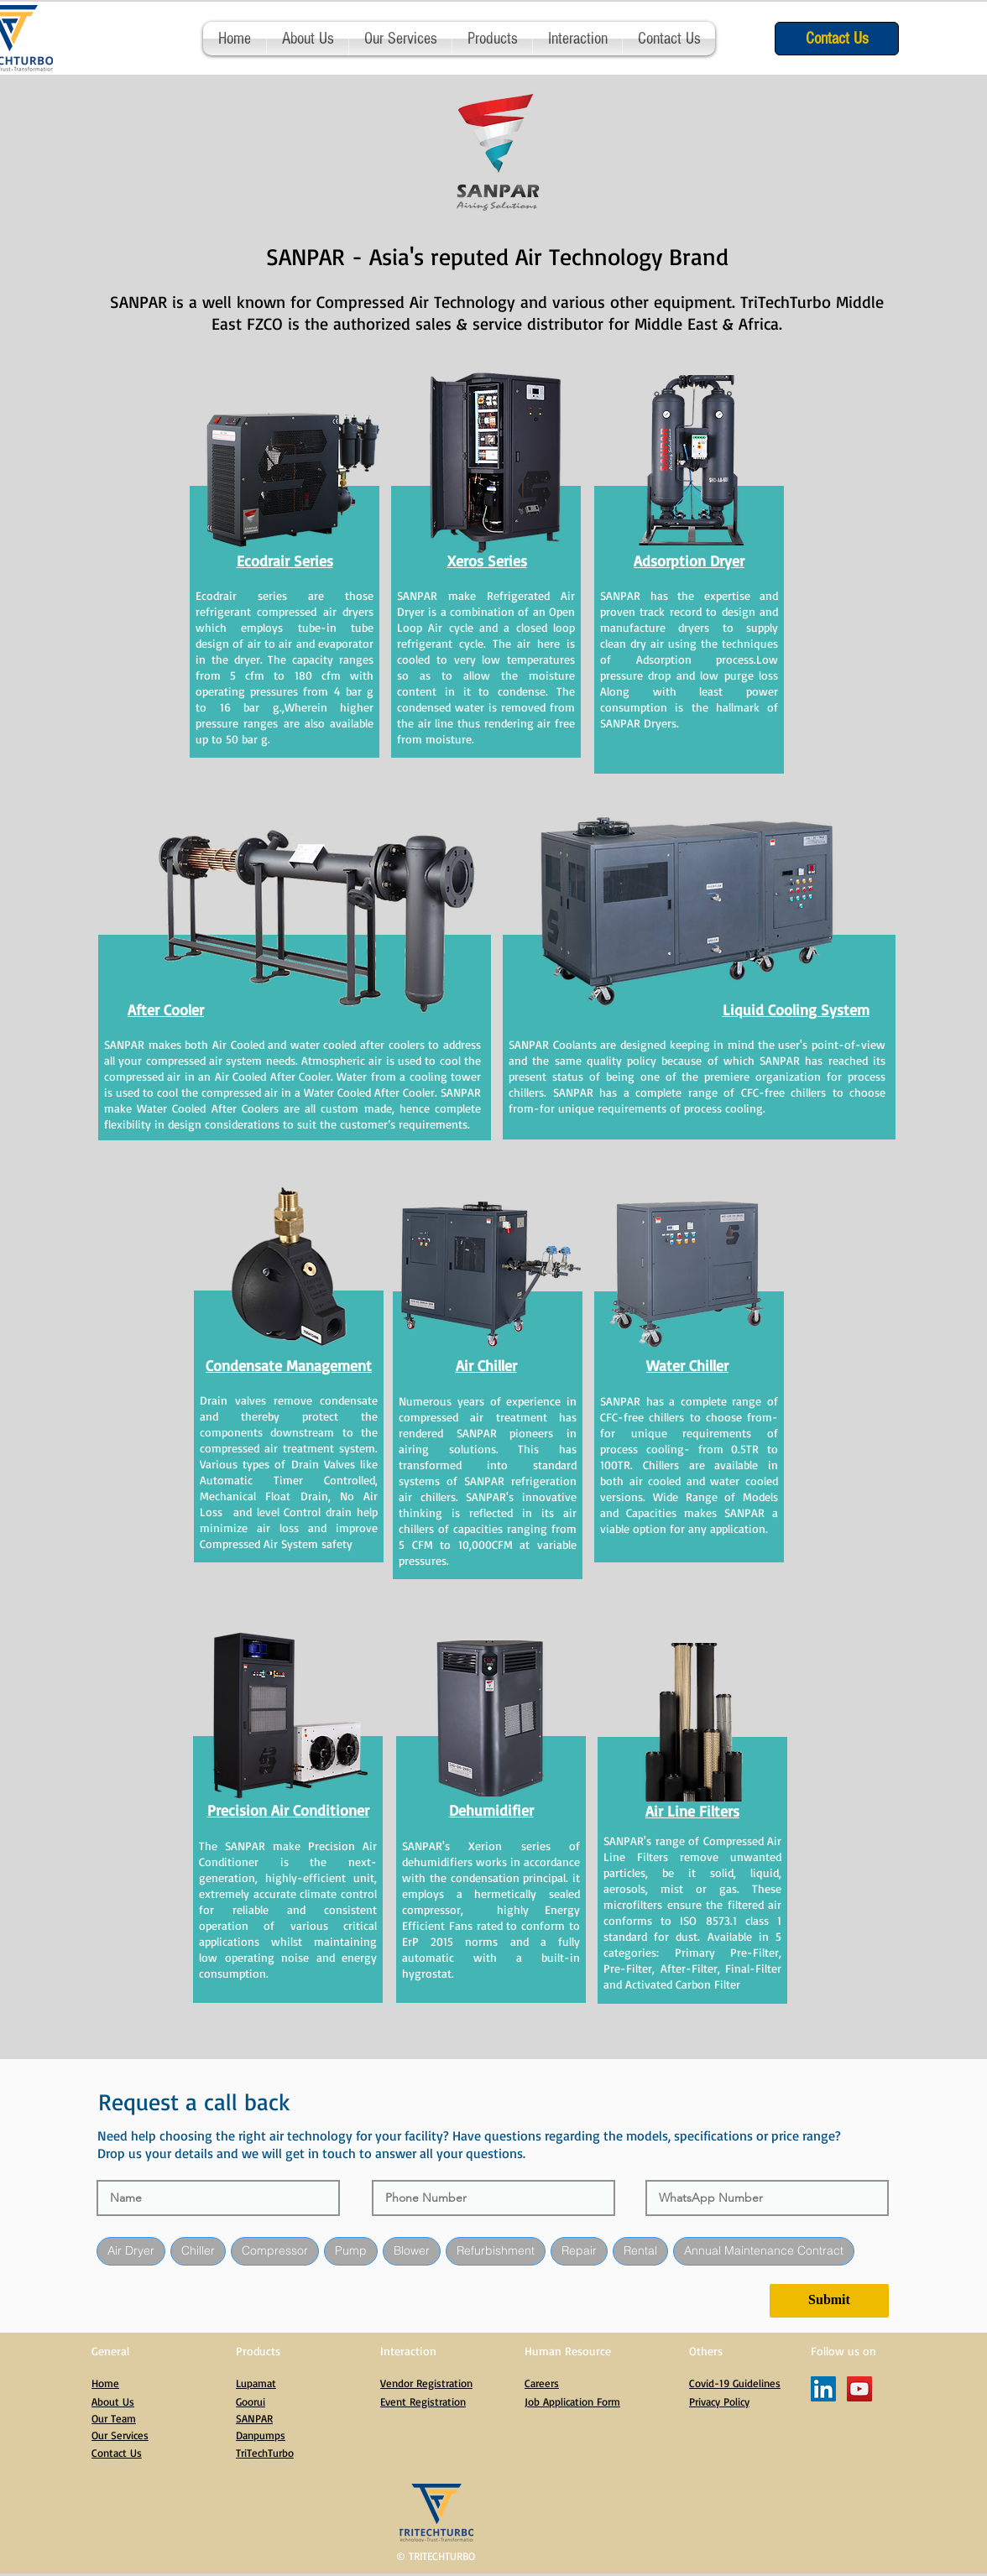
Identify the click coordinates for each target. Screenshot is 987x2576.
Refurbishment (495, 2253)
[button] (492, 38)
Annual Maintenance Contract (763, 2253)
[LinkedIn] (823, 2391)
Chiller (197, 2253)
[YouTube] (859, 2391)
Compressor (274, 2253)
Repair (579, 2253)
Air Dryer (130, 2253)
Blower (411, 2253)
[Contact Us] (837, 38)
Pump (350, 2253)
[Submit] (829, 2303)
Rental (640, 2253)
